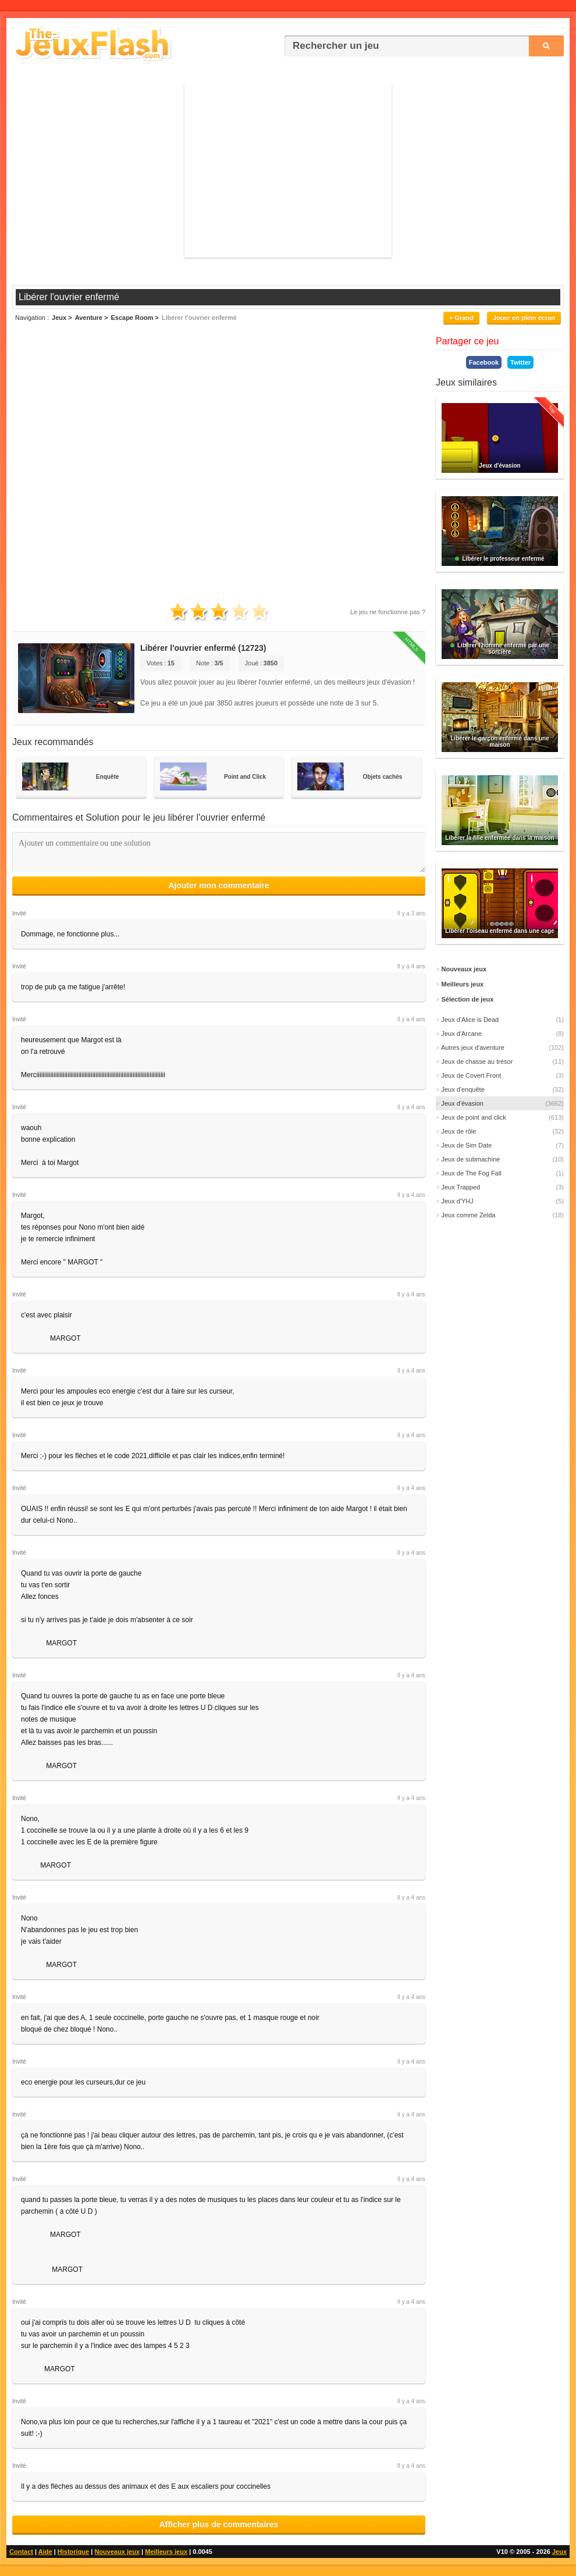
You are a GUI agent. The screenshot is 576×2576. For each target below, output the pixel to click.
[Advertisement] (288, 170)
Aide (45, 2551)
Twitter (520, 362)
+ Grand (461, 317)
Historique (73, 2551)
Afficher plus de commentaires (219, 2524)
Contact (21, 2551)
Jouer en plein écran (524, 317)
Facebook (484, 362)
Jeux (559, 2551)
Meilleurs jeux (166, 2551)
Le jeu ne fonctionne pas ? (387, 611)
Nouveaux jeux (117, 2551)
